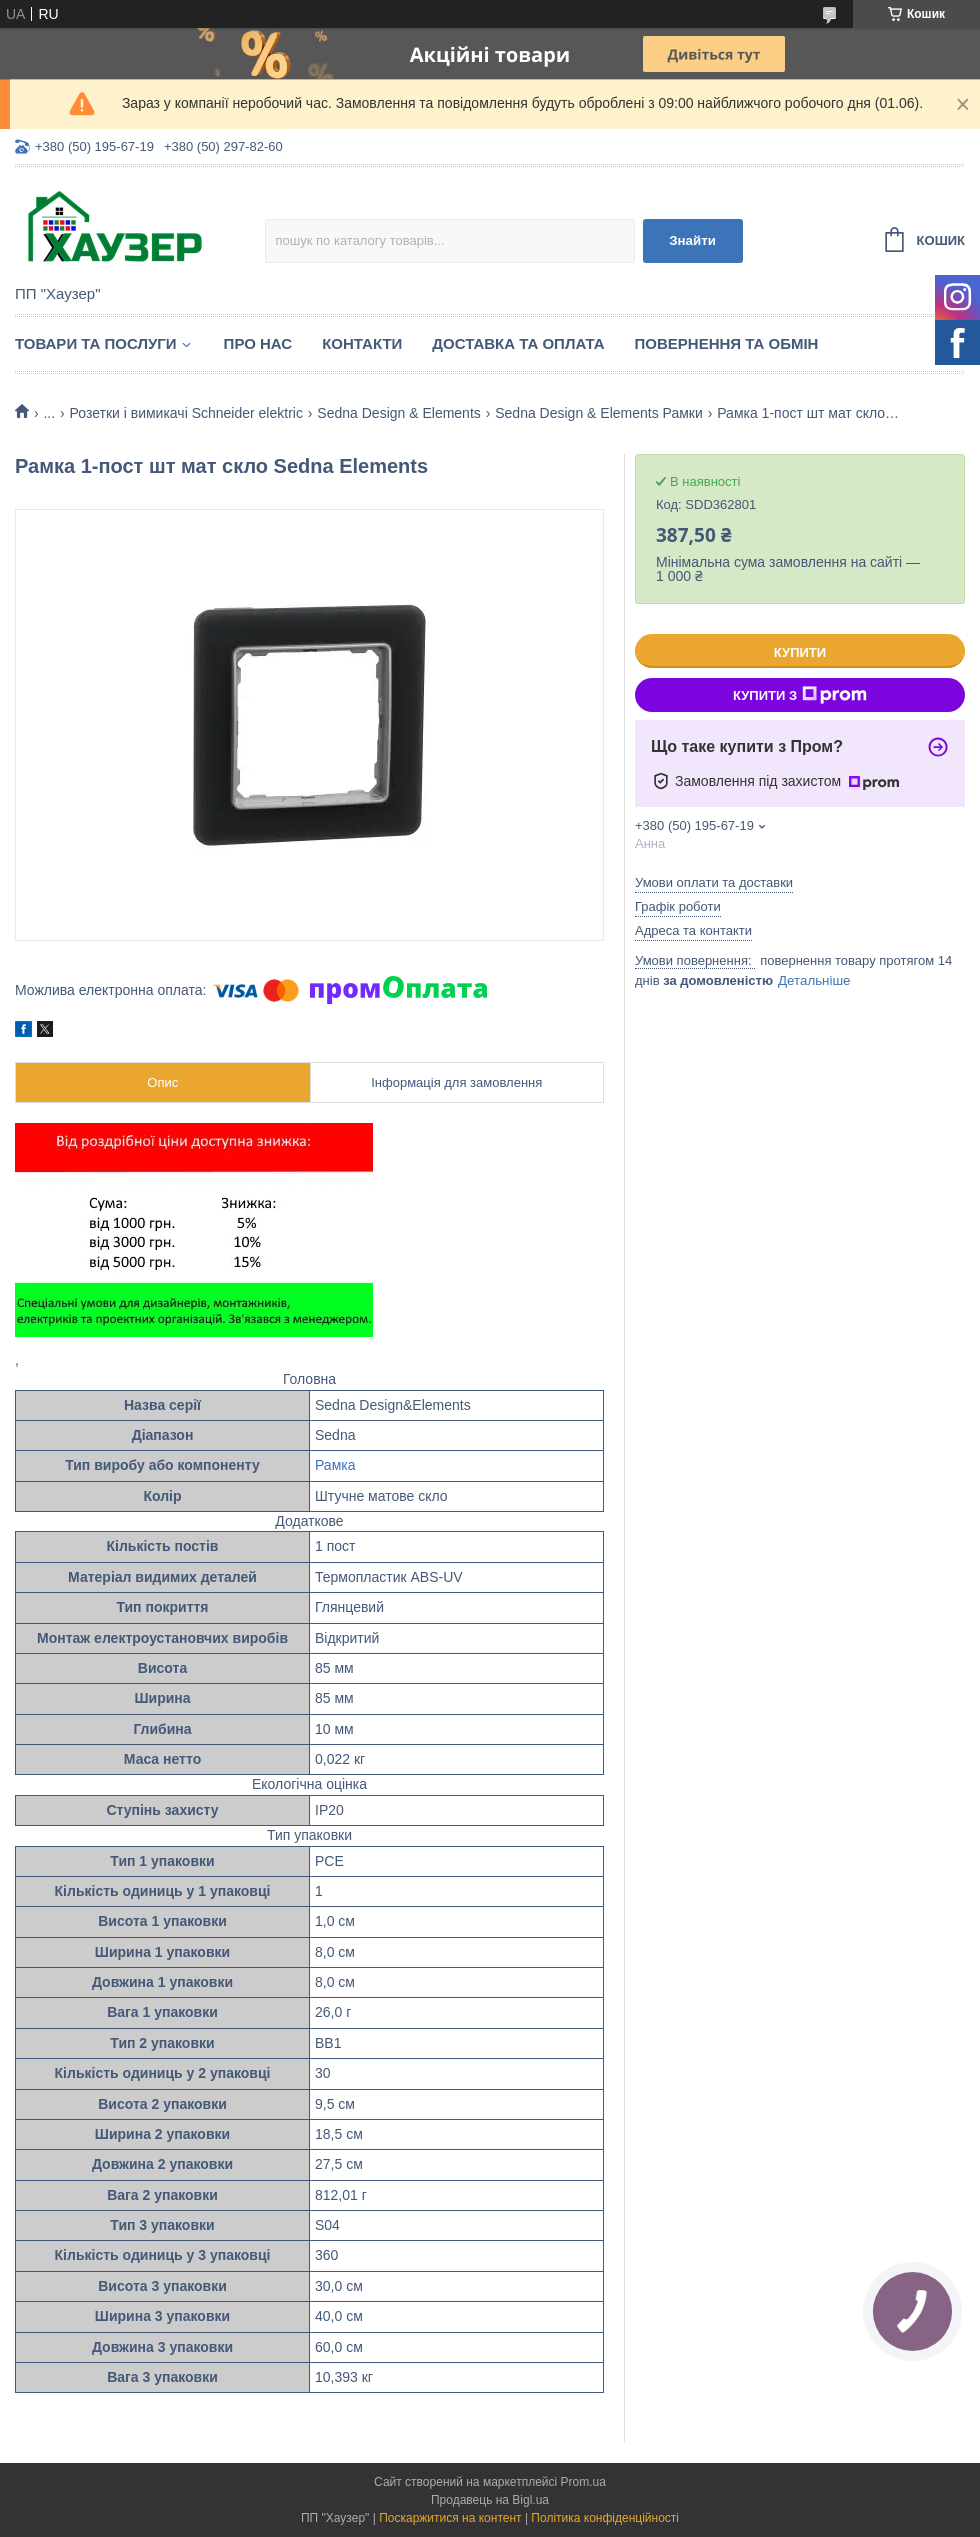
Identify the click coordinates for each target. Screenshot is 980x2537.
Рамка (335, 1465)
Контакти (362, 343)
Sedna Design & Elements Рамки (599, 413)
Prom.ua (583, 2482)
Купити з (800, 695)
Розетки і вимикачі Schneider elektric (186, 413)
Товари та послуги (96, 343)
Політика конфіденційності (605, 2518)
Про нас (258, 343)
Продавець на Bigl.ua (490, 2500)
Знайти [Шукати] (692, 240)
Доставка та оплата (518, 343)
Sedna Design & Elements (398, 413)
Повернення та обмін (727, 343)
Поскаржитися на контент (450, 2518)
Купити (800, 652)
